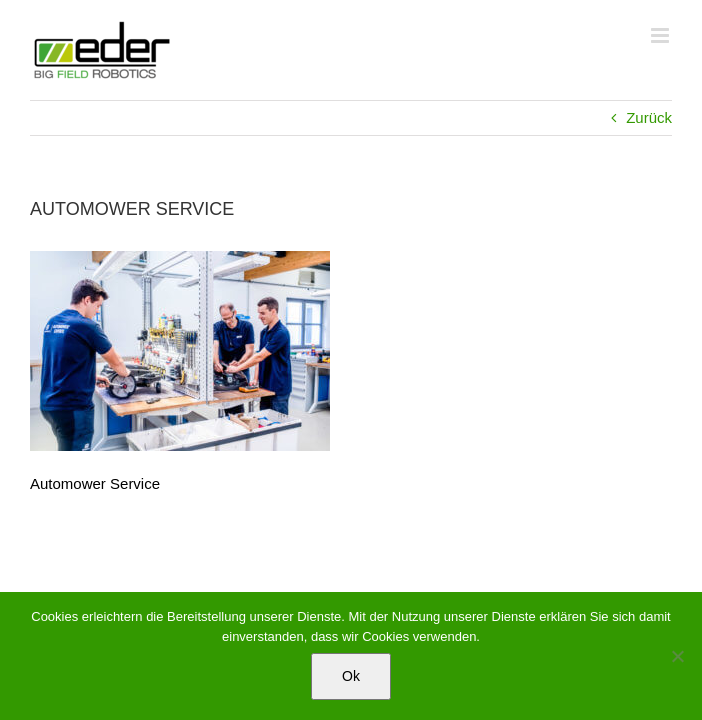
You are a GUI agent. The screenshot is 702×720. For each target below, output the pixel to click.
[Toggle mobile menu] (661, 35)
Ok (351, 676)
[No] (677, 656)
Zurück (649, 117)
